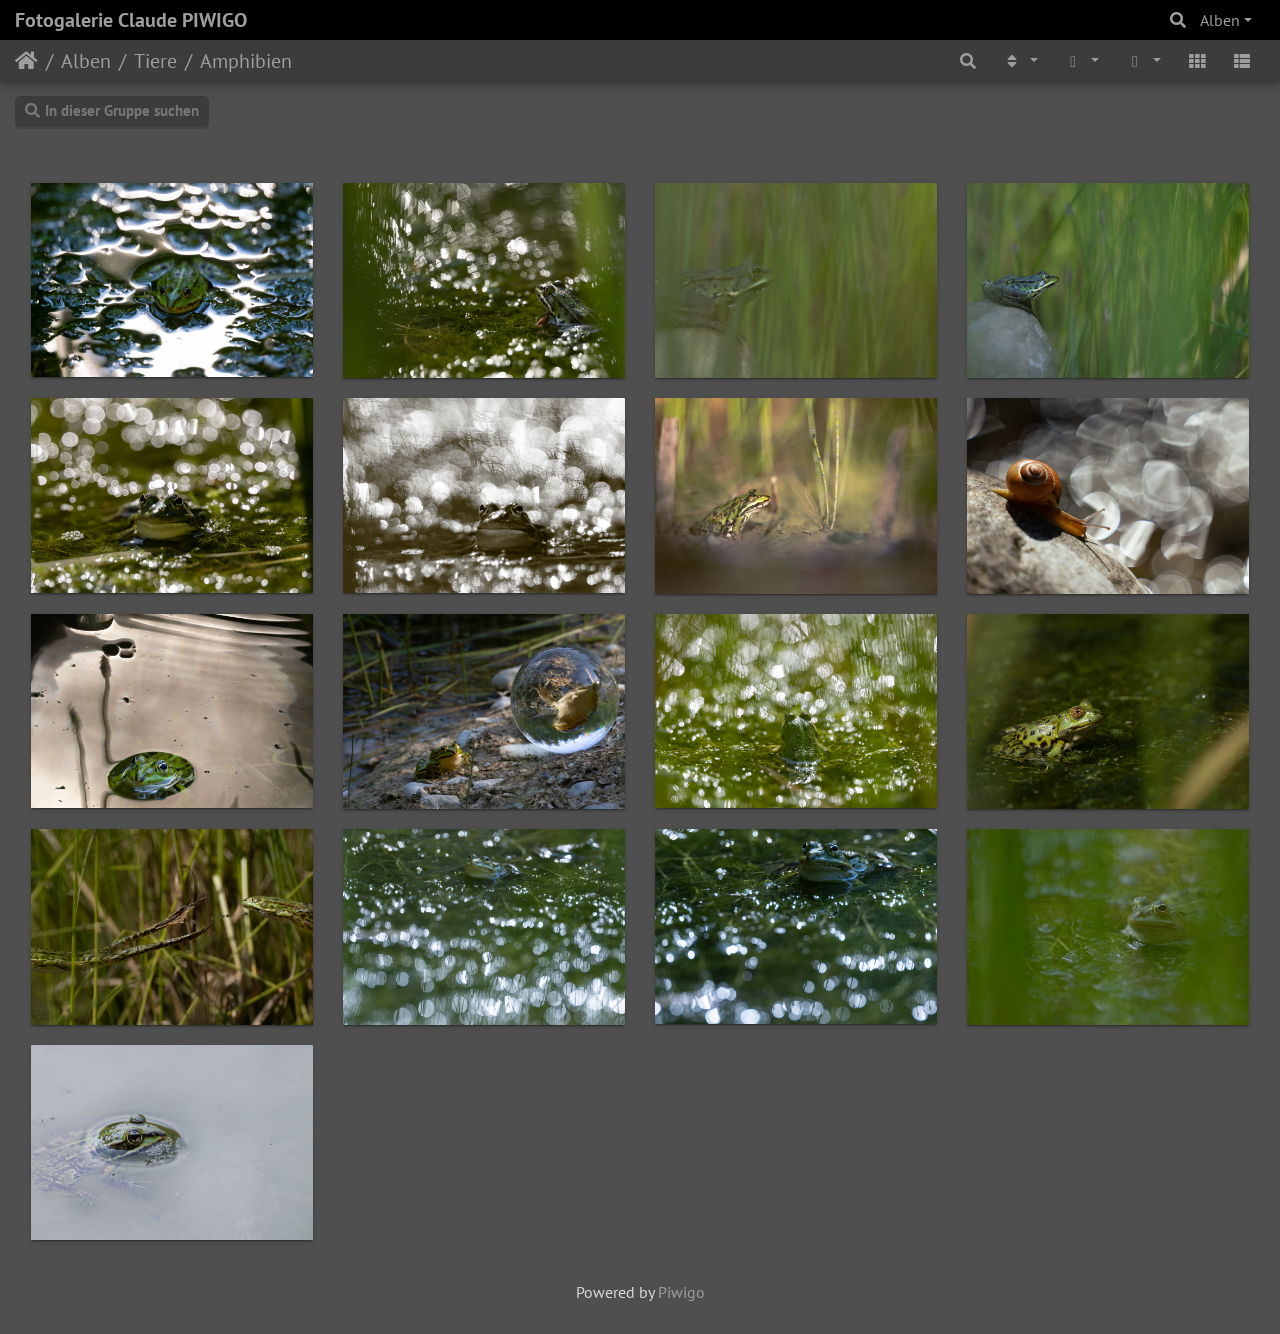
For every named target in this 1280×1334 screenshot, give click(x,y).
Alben (1220, 20)
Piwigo (681, 1292)
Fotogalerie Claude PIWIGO (131, 20)
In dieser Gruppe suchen (112, 110)
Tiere (155, 61)
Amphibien (246, 61)
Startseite (26, 61)
